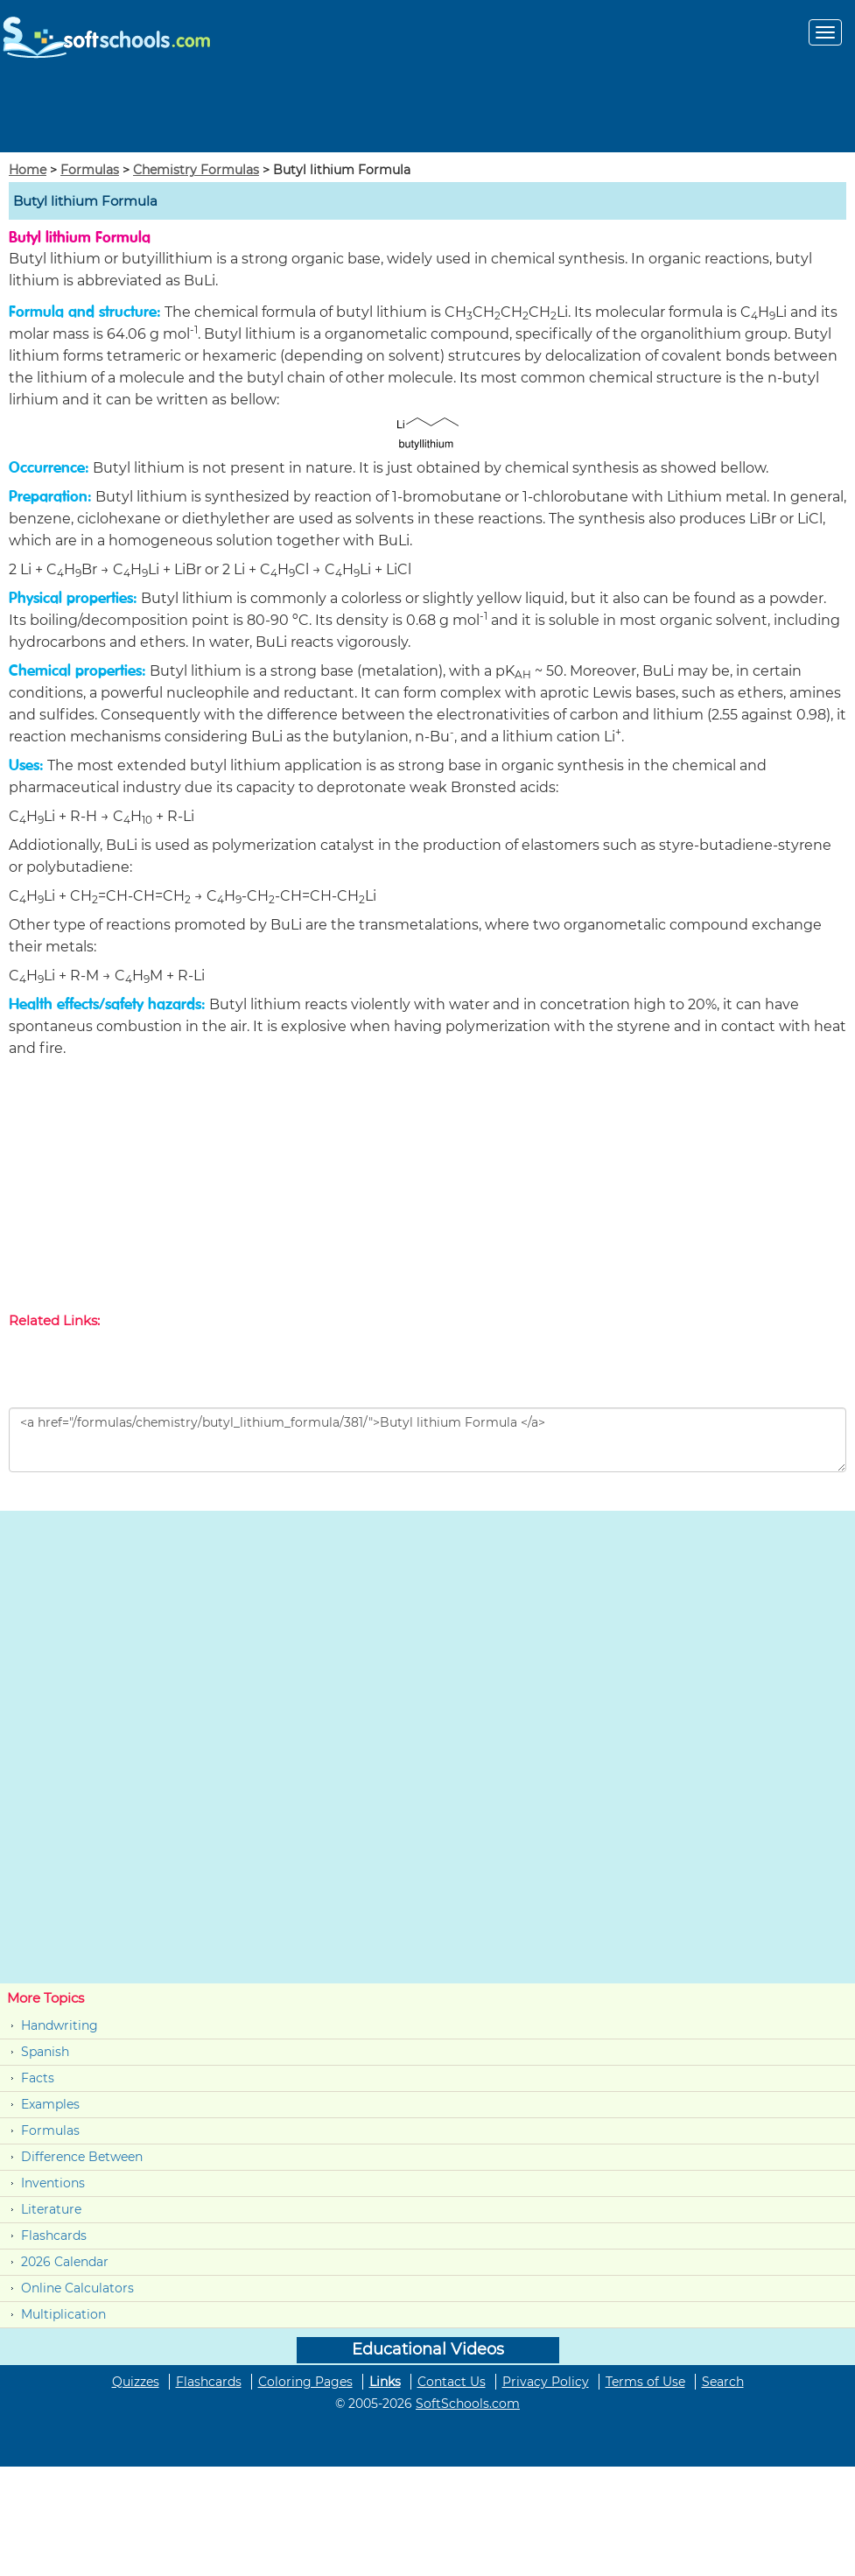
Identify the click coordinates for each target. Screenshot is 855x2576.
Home (27, 170)
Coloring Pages (305, 2382)
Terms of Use (645, 2382)
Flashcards (54, 2235)
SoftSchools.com (468, 2403)
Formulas (89, 170)
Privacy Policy (545, 2382)
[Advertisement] (427, 113)
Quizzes (135, 2382)
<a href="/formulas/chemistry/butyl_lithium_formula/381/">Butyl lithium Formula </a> (427, 1439)
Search (723, 2382)
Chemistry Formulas (196, 170)
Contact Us (451, 2382)
